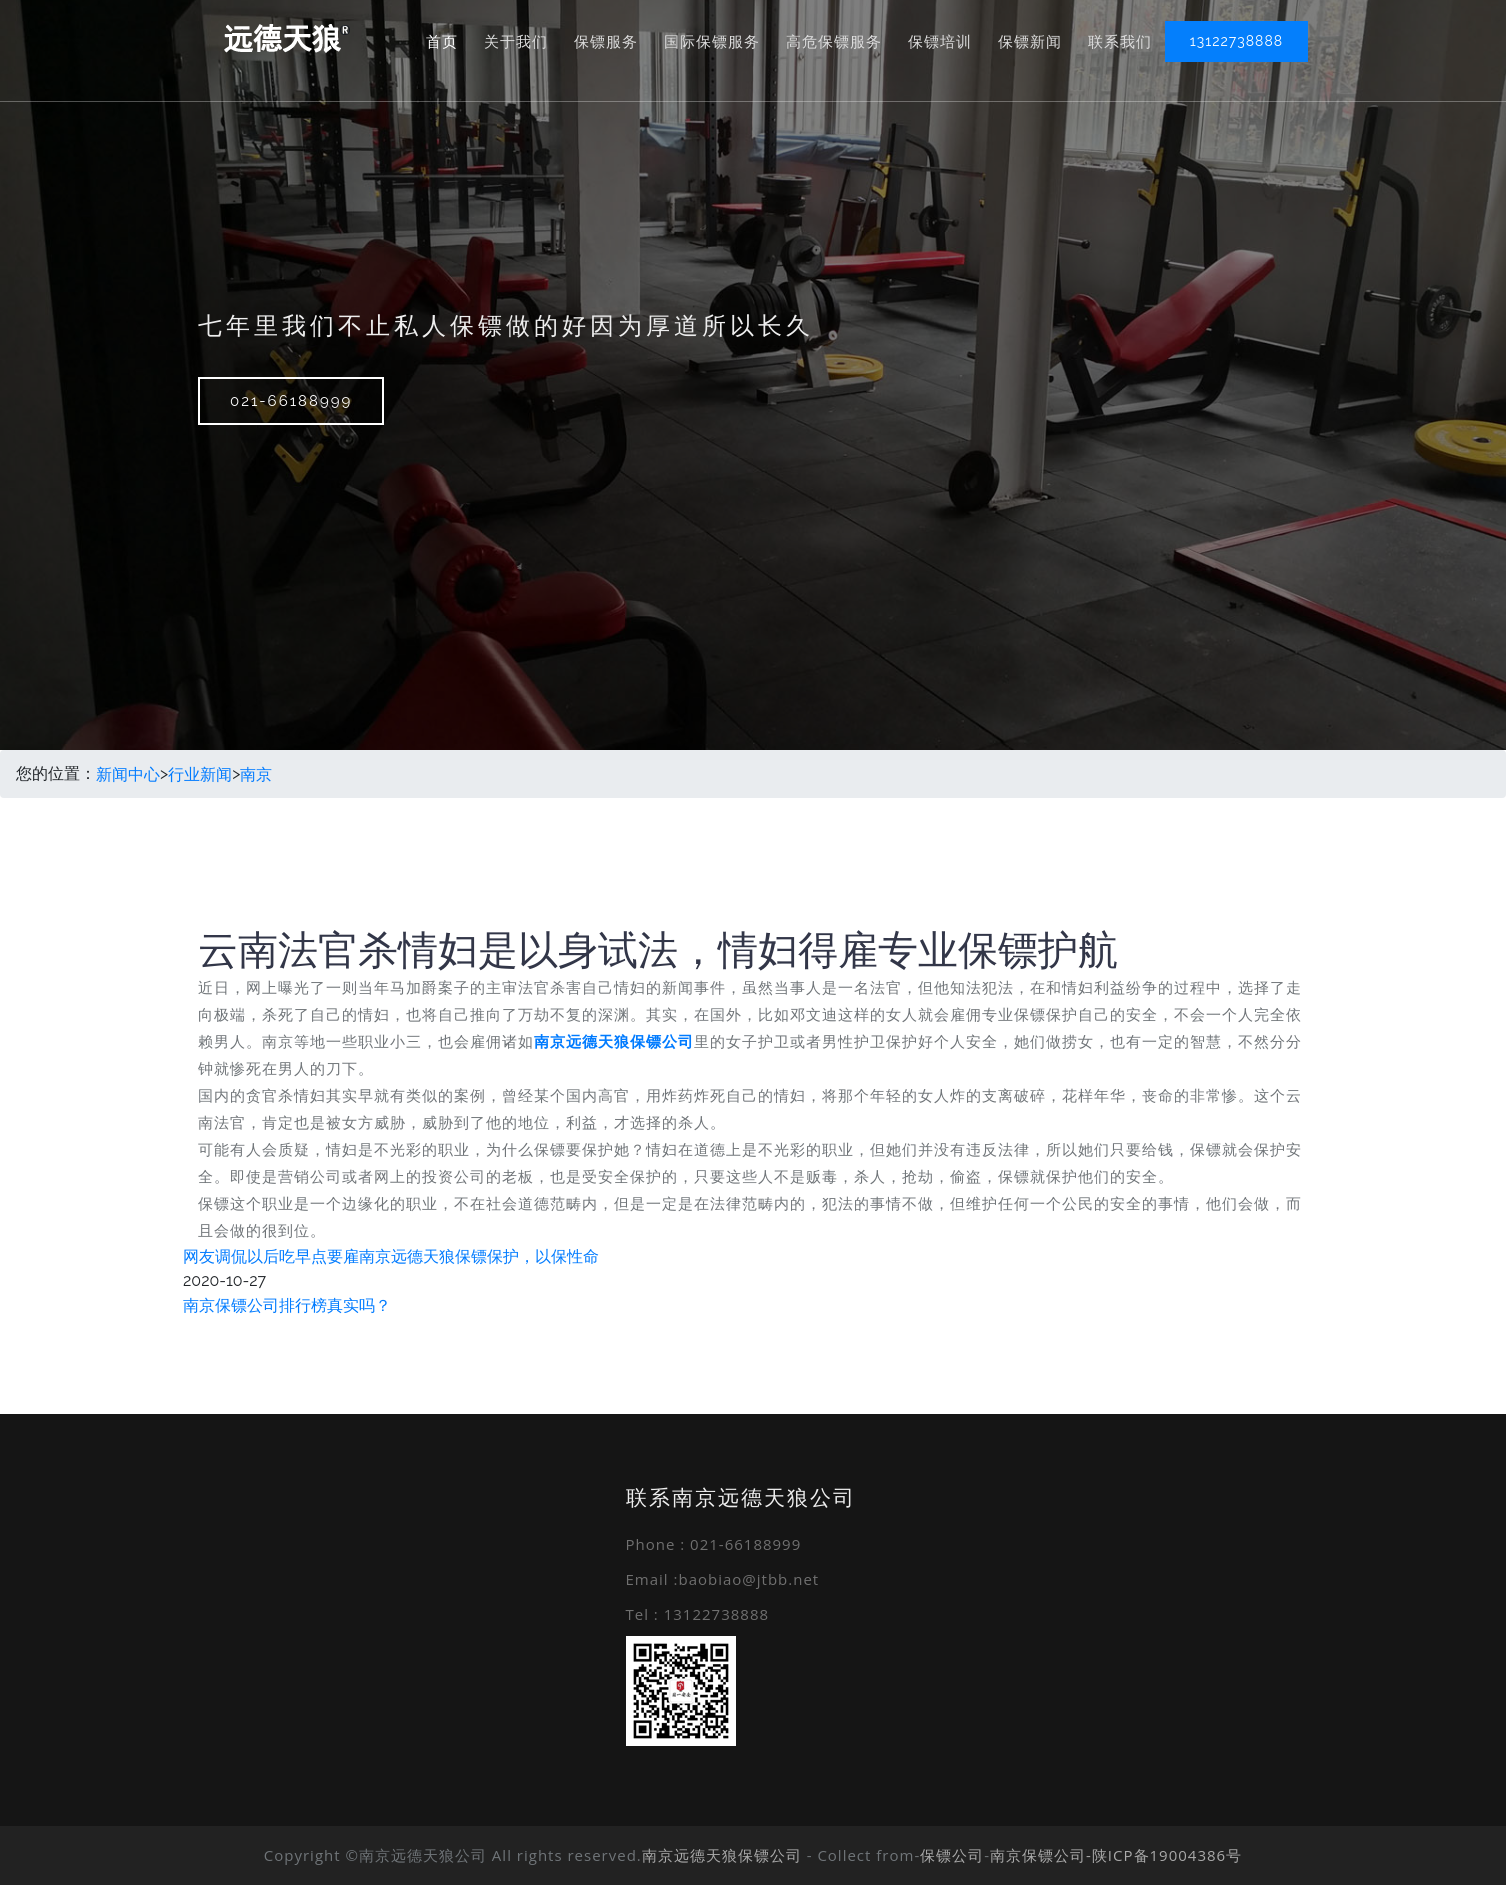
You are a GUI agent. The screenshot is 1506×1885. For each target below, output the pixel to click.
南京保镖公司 (1038, 1855)
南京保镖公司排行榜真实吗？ (287, 1305)
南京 (256, 774)
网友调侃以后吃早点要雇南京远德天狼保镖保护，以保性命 (391, 1256)
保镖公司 (952, 1855)
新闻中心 (128, 774)
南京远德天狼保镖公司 (722, 1855)
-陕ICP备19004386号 (1164, 1855)
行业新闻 (200, 774)
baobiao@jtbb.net (748, 1579)
